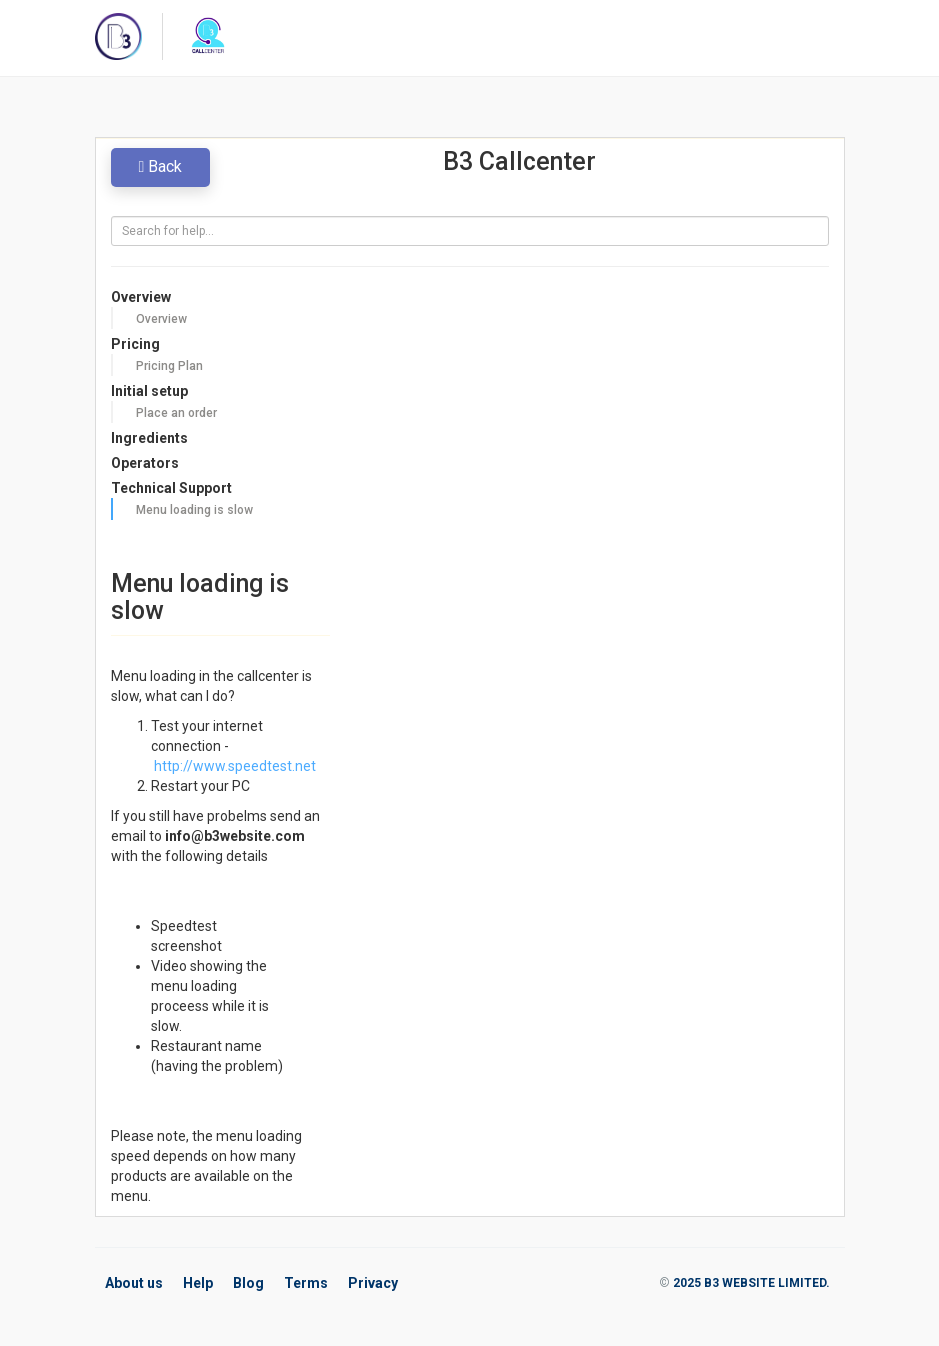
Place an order (176, 413)
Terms (306, 1283)
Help (198, 1283)
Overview (161, 319)
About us (134, 1283)
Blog (248, 1283)
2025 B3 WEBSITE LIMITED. (751, 1283)
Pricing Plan (169, 366)
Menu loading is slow (194, 510)
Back (161, 166)
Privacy (373, 1283)
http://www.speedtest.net (233, 766)
